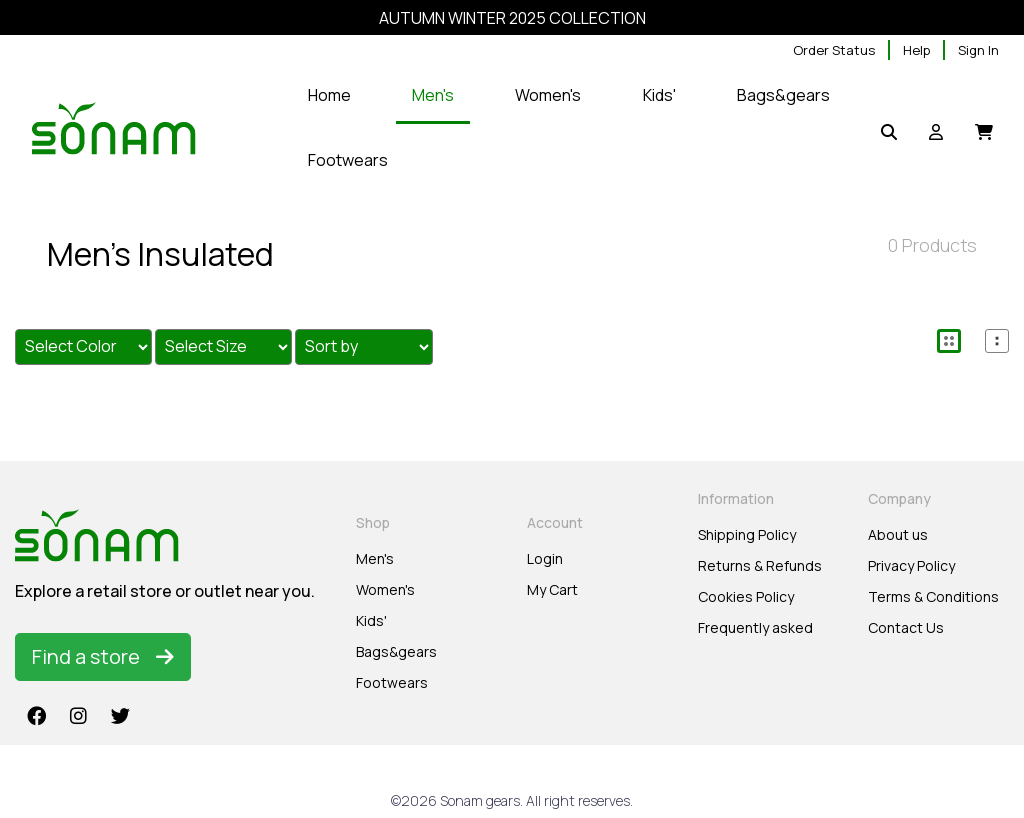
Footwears (392, 682)
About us (898, 534)
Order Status (834, 50)
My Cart (552, 589)
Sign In (978, 50)
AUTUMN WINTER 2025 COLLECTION (512, 18)
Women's (385, 589)
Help (916, 50)
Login (545, 558)
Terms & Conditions (933, 596)
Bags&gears (396, 651)
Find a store (103, 656)
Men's (375, 558)
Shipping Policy (747, 534)
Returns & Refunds (760, 565)
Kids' (371, 620)
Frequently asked (755, 627)
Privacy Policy (911, 565)
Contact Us (906, 627)
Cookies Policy (746, 596)
